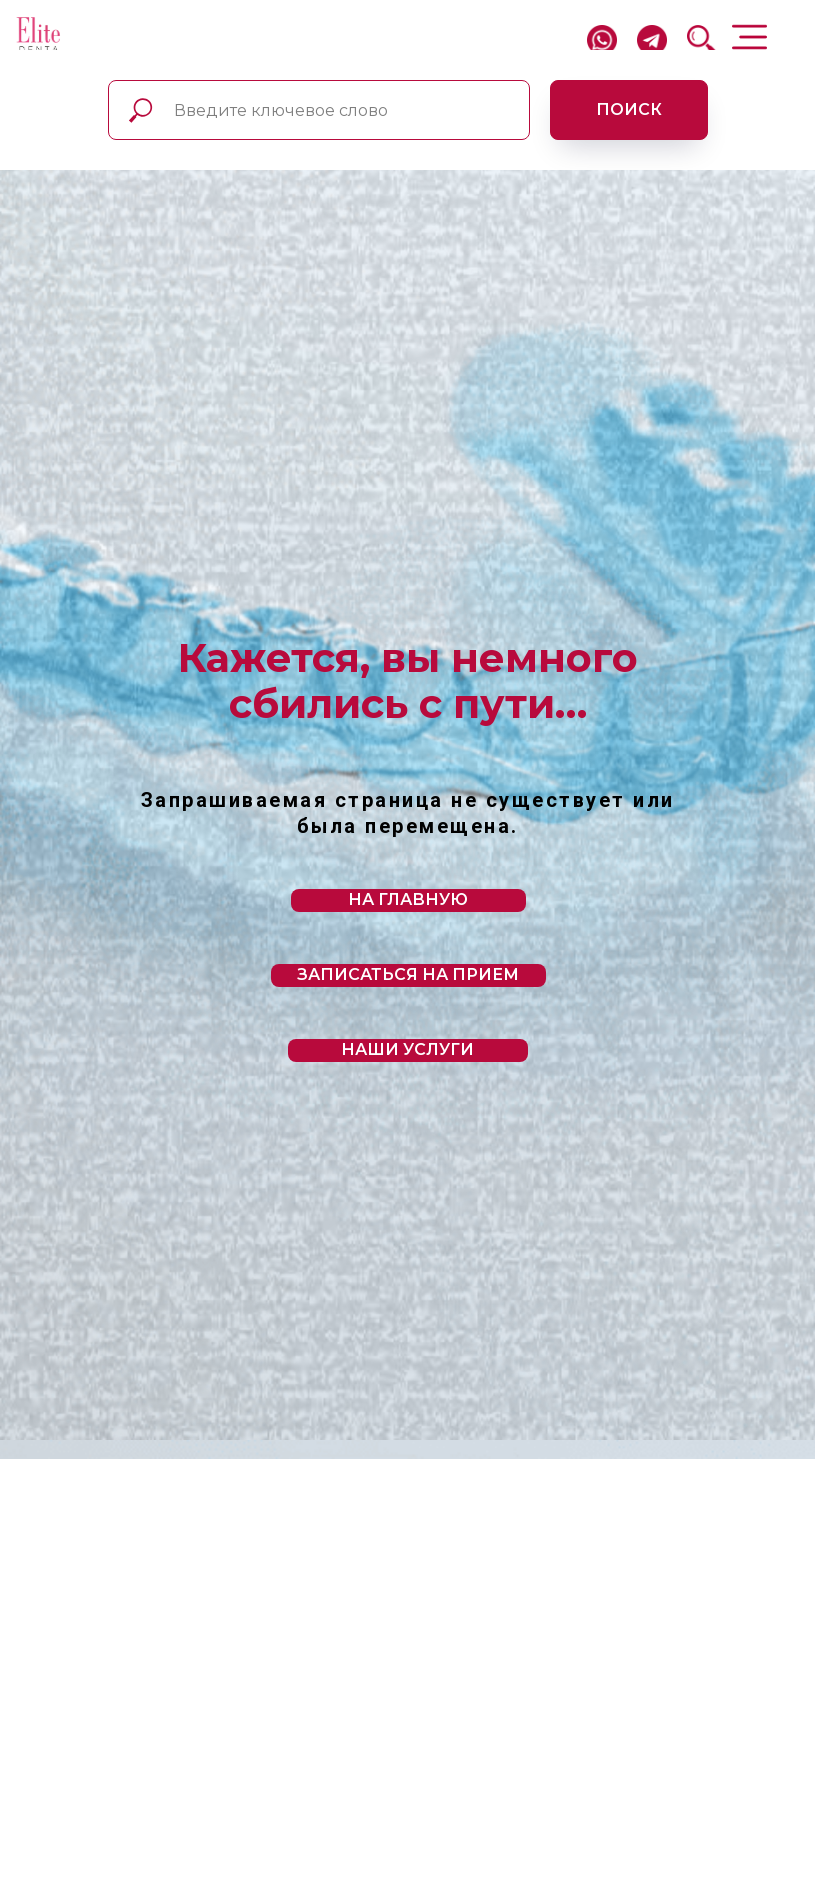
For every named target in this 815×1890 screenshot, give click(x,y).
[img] (38, 35)
